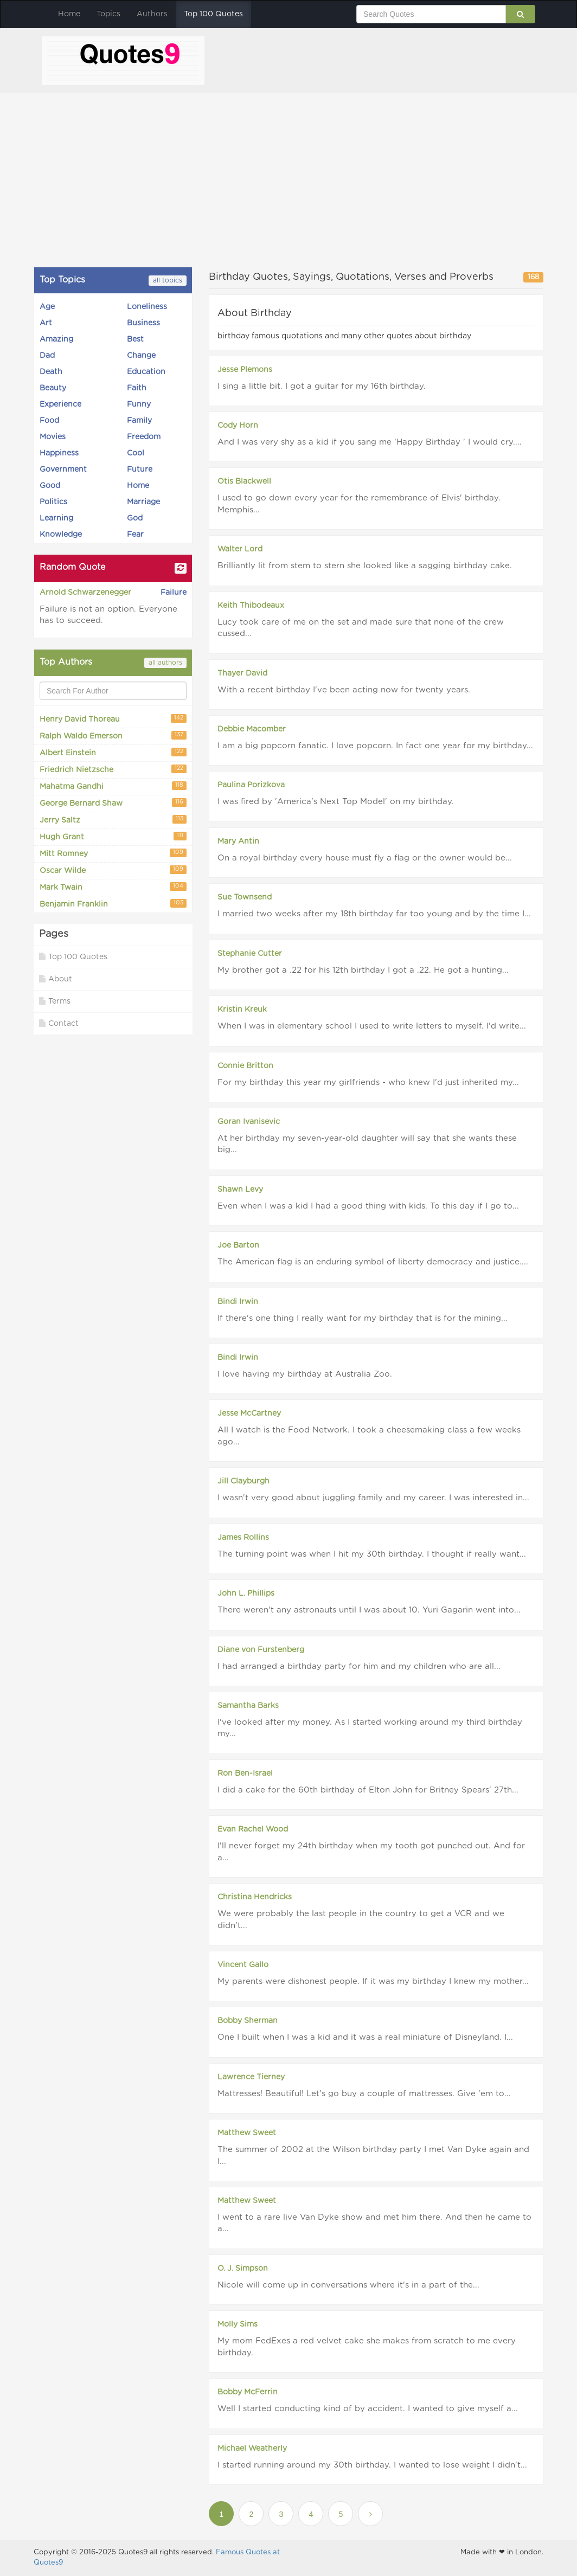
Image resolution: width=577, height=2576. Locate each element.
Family (139, 421)
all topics (167, 280)
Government (63, 469)
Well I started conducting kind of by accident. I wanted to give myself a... (367, 2409)
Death (51, 372)
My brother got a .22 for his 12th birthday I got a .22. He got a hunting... (363, 970)
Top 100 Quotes (213, 14)
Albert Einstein (113, 752)
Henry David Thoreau (113, 718)
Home (69, 14)
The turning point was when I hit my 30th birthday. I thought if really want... (371, 1554)
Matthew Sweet (246, 2133)
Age (47, 307)
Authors (152, 14)
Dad (47, 355)
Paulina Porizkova (251, 785)
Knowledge (61, 534)
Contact (59, 1023)
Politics (53, 502)
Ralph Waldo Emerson (113, 735)
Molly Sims (237, 2324)
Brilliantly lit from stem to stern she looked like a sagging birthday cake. (364, 566)
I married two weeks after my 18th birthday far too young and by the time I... (374, 914)
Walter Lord (239, 549)
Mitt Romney (113, 853)
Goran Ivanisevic (248, 1122)
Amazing (56, 339)
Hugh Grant (113, 836)
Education (146, 372)
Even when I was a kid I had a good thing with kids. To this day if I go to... (368, 1206)
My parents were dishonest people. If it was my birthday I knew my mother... (373, 1981)
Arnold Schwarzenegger (85, 592)
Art (46, 323)
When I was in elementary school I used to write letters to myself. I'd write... (371, 1026)
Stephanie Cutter (249, 954)
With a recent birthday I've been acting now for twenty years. (343, 690)
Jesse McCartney (249, 1413)
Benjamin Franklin (113, 903)
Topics (108, 14)
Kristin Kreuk (242, 1009)
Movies (53, 437)
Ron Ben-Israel (245, 1773)
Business (143, 323)
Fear (135, 534)
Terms (54, 1001)
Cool (135, 453)
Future (139, 469)
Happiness (59, 453)
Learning (56, 518)
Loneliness (147, 307)
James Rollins (243, 1537)
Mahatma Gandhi (113, 786)
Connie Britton (245, 1066)
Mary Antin (238, 841)
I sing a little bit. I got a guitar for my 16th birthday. (321, 386)
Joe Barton (238, 1245)
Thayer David (242, 673)
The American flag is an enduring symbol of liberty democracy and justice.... (372, 1262)
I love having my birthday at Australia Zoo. (304, 1374)
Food (49, 421)
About (55, 979)
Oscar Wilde (113, 870)
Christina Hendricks (254, 1897)
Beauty (53, 388)
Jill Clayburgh (243, 1481)
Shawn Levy (240, 1189)
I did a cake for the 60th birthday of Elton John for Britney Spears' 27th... (367, 1790)
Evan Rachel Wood (252, 1829)
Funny (139, 404)
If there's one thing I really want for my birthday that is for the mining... (362, 1318)
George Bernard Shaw (113, 802)
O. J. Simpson (242, 2268)
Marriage (143, 502)
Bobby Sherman (247, 2021)
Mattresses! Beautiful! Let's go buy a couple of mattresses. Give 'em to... (364, 2094)
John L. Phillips (245, 1593)
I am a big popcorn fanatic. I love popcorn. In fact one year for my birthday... (375, 746)
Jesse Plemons (244, 370)
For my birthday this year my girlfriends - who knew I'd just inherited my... (368, 1082)
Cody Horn (237, 425)
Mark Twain (113, 886)
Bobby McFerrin (247, 2392)
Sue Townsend (244, 897)
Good (50, 486)
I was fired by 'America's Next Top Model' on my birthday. (335, 802)
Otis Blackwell (244, 481)
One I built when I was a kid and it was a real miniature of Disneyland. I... (365, 2037)
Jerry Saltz (113, 819)
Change (141, 355)
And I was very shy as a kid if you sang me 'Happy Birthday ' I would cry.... (369, 442)
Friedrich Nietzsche (113, 769)
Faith (136, 388)
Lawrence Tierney (251, 2077)
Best (135, 339)
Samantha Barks (248, 1706)
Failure (174, 592)
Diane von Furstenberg (260, 1650)
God (135, 518)
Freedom (144, 437)
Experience (60, 404)
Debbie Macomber (251, 729)
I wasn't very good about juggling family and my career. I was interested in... (373, 1498)
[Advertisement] (288, 180)
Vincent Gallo (242, 1965)
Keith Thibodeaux (250, 605)
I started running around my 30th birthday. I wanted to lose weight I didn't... (372, 2465)
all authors (165, 662)
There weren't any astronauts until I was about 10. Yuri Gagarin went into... (369, 1610)
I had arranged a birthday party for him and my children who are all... (359, 1666)
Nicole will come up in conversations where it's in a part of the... (348, 2285)
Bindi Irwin (237, 1302)
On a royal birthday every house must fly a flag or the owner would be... (364, 858)
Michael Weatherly (252, 2448)
